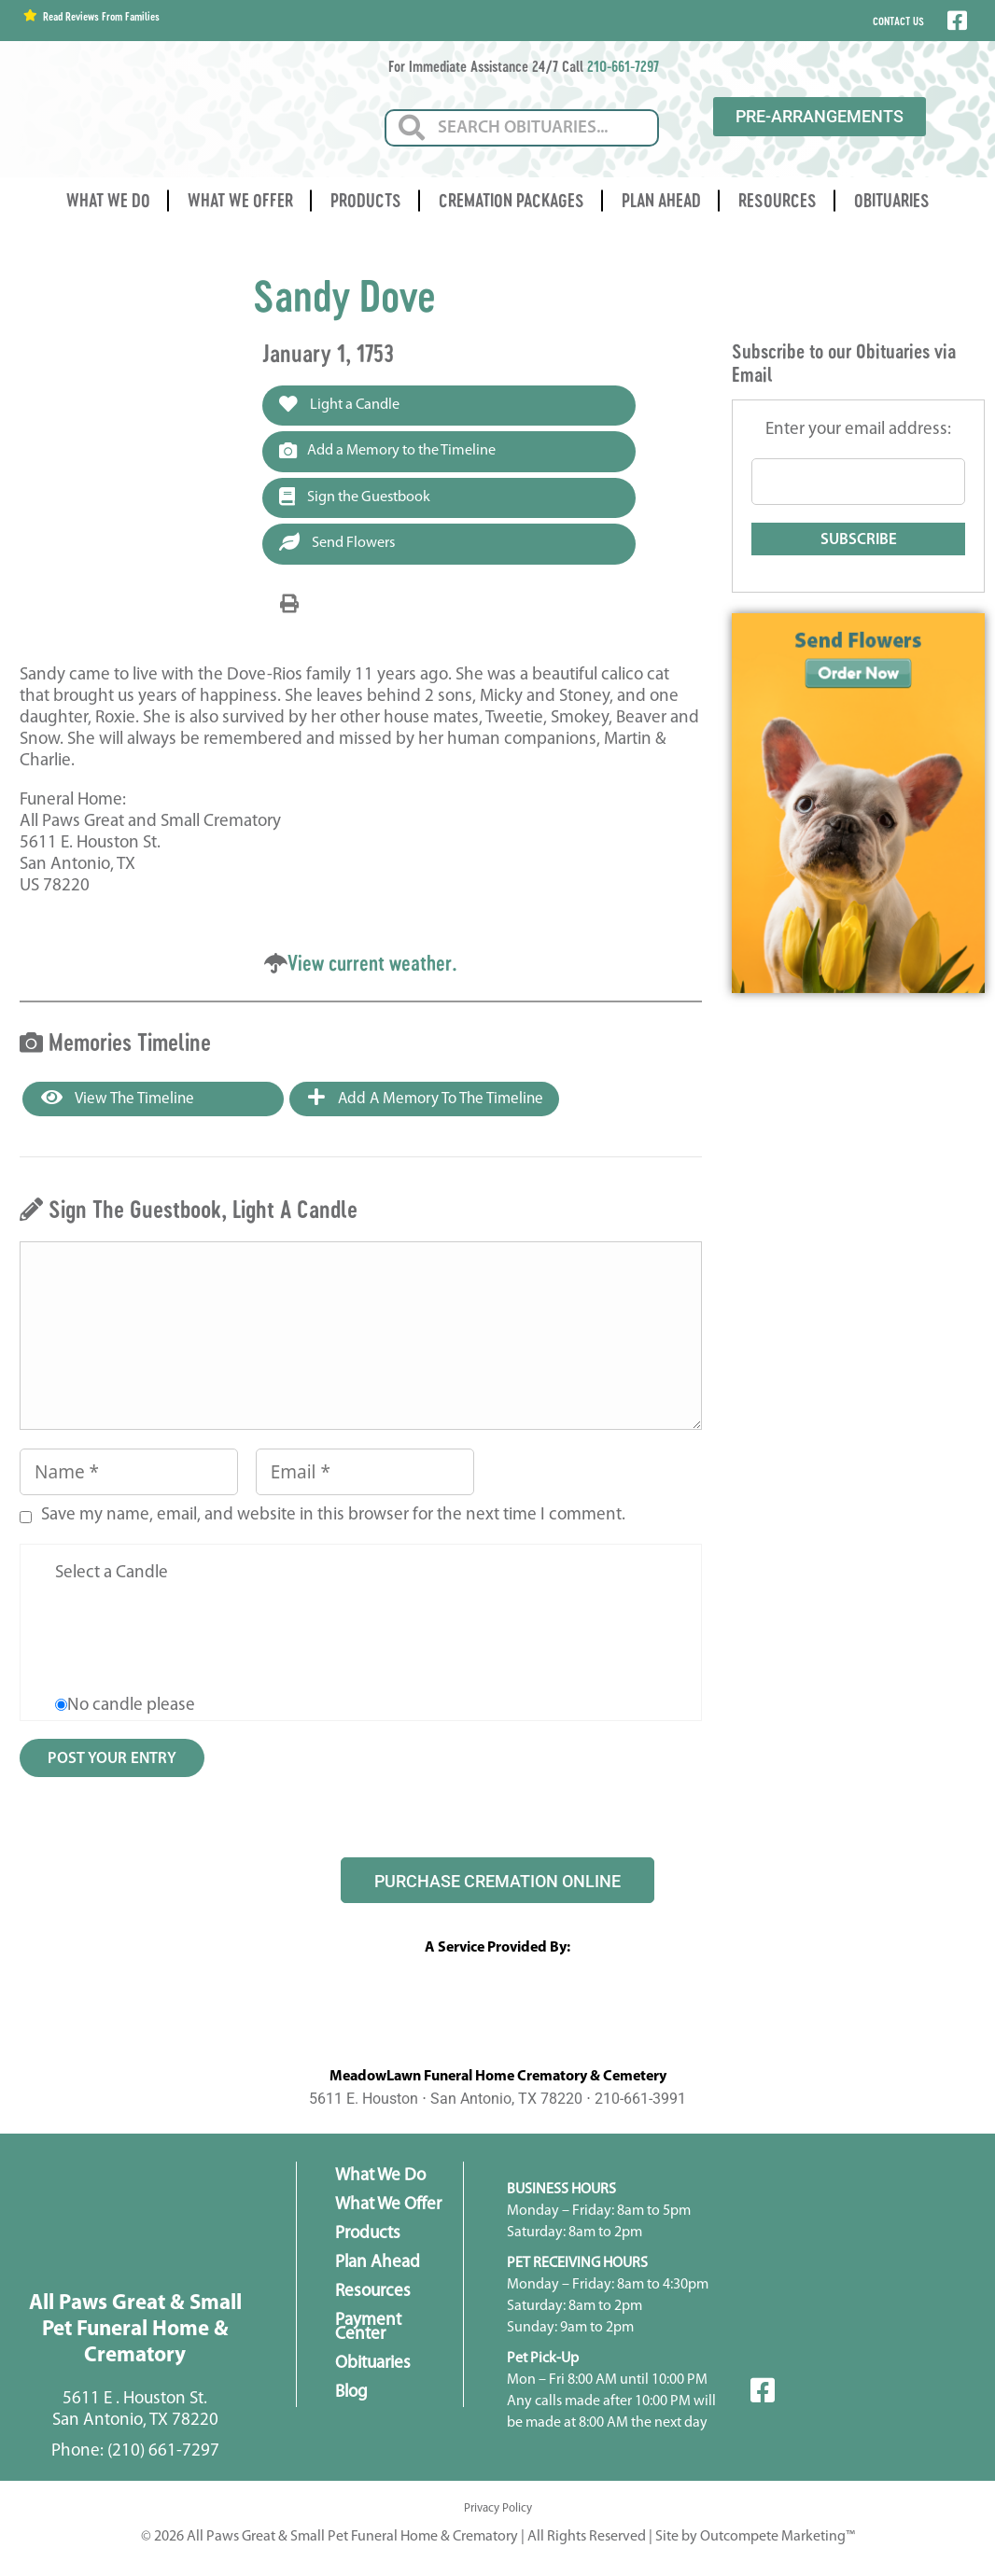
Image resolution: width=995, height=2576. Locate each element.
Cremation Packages (511, 200)
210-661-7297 (623, 66)
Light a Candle (343, 405)
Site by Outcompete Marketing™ (755, 2540)
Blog (351, 2396)
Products (365, 200)
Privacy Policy (498, 2512)
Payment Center (368, 2331)
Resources (777, 200)
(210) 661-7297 (163, 2455)
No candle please (131, 1710)
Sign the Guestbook (360, 499)
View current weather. (372, 966)
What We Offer (240, 200)
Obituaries (892, 200)
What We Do (108, 200)
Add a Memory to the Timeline (394, 451)
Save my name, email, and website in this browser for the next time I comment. (333, 1520)
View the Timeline (117, 1102)
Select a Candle (111, 1578)
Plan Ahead (661, 200)
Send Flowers (341, 546)
